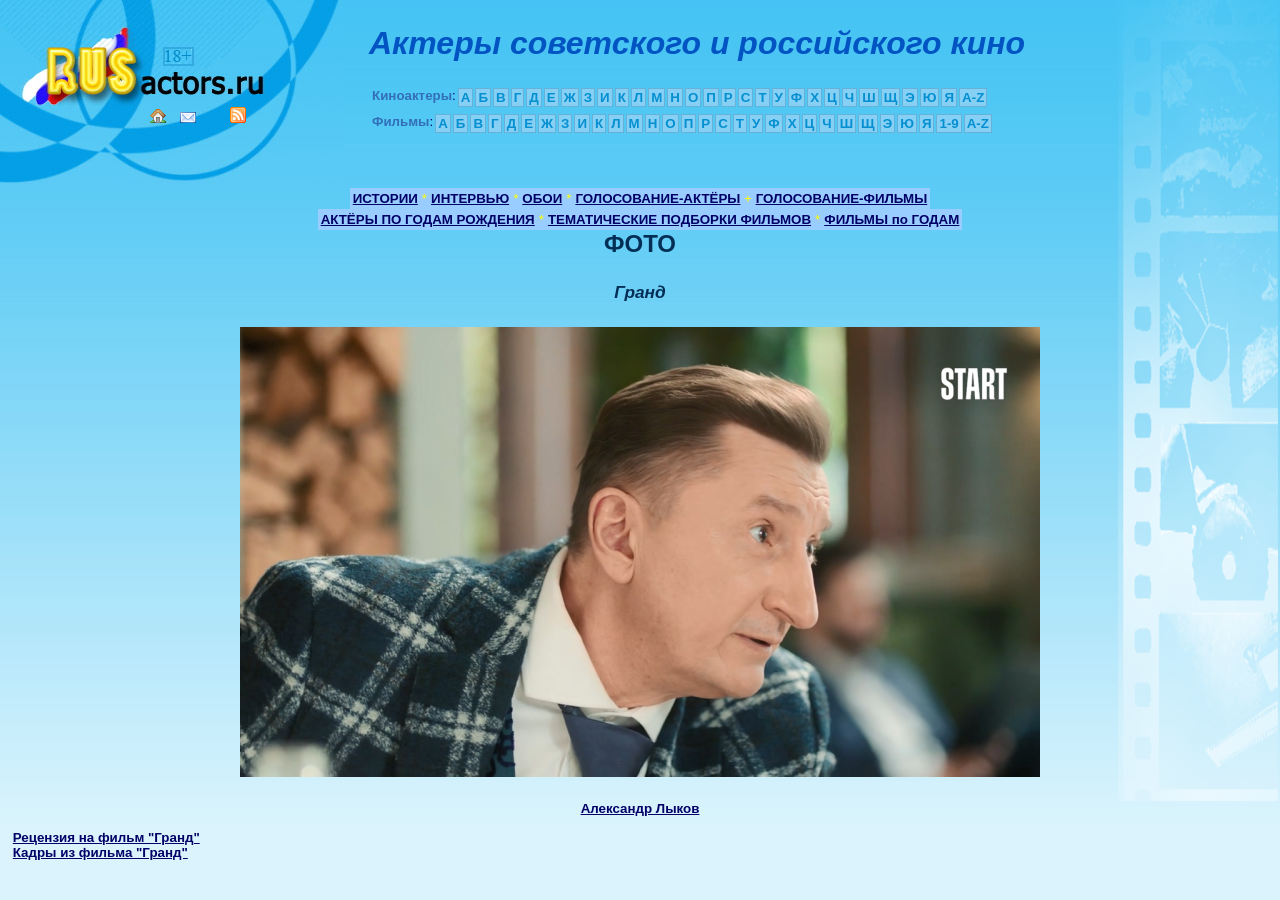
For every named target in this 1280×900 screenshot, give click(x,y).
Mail (188, 117)
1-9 (948, 123)
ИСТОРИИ (385, 198)
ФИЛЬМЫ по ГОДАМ (891, 219)
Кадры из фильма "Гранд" (100, 852)
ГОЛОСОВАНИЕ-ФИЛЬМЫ (842, 198)
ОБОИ (542, 198)
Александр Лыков (640, 808)
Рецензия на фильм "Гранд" (106, 837)
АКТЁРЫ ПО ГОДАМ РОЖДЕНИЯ (428, 219)
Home (158, 116)
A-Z (973, 97)
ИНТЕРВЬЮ (470, 198)
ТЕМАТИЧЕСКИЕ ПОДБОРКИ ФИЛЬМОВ (679, 219)
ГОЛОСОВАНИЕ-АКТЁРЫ (657, 198)
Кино (145, 62)
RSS (238, 115)
